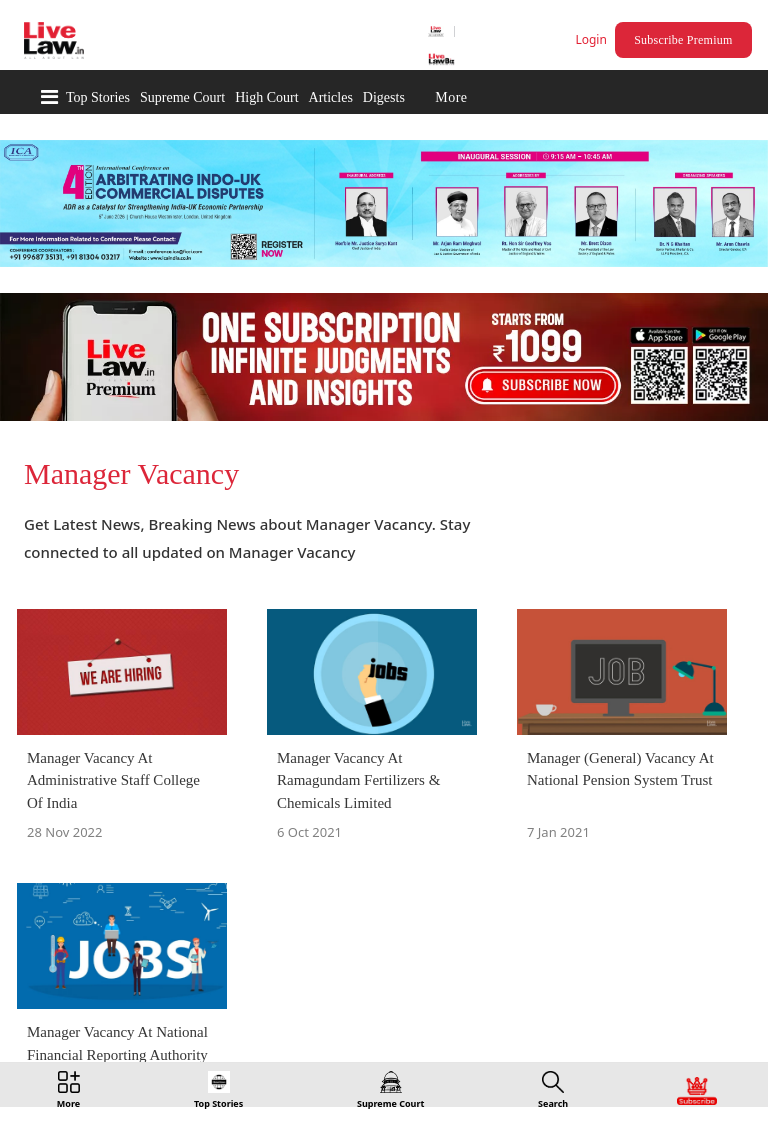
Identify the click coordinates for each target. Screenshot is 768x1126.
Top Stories (98, 97)
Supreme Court (182, 97)
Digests (384, 97)
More (451, 97)
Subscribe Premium (683, 40)
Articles (331, 97)
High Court (266, 97)
